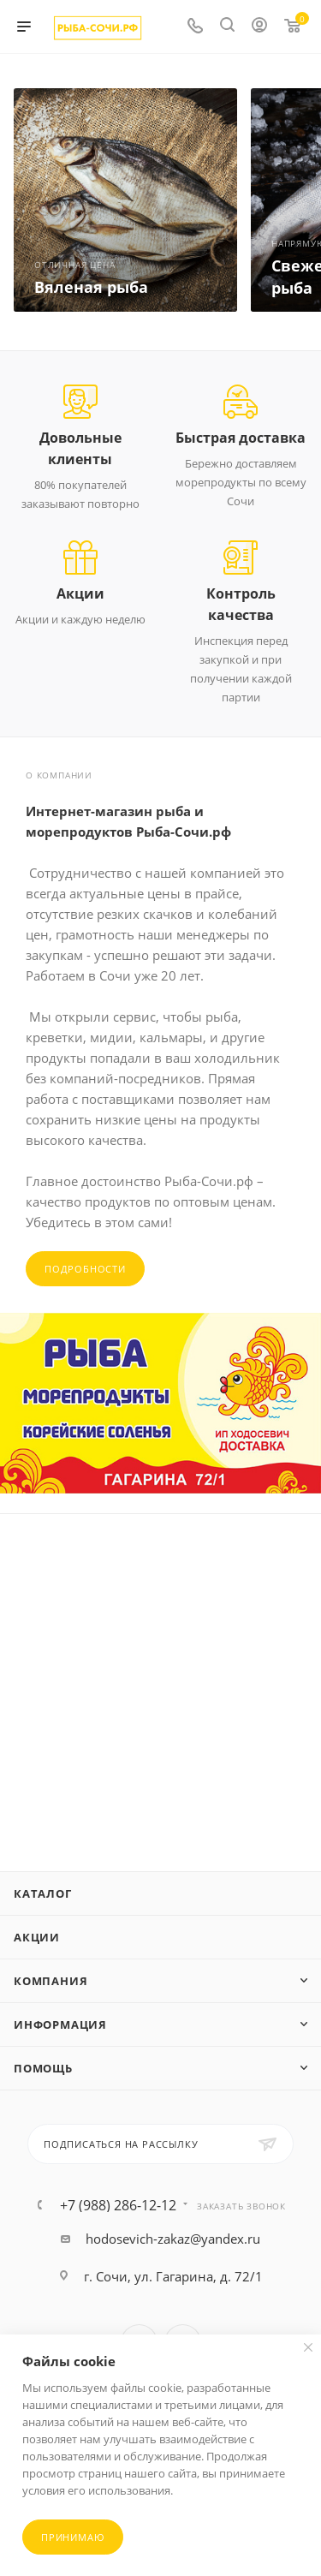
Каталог (43, 1893)
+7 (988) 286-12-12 (118, 2205)
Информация (60, 2024)
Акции (37, 1937)
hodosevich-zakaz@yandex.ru (173, 2238)
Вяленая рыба (91, 287)
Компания (50, 1981)
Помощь (43, 2068)
